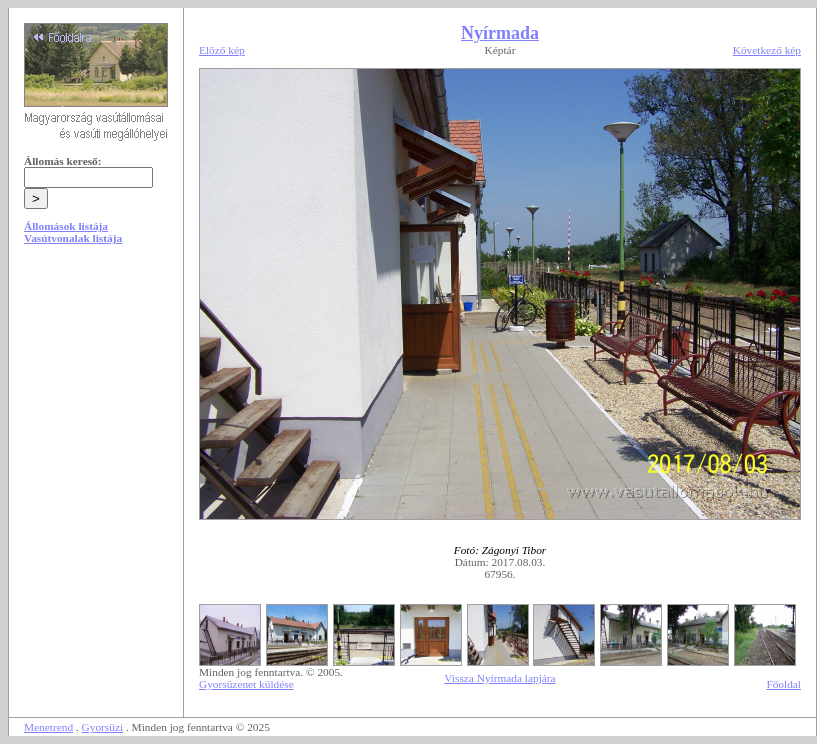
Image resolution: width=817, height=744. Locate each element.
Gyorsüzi (103, 727)
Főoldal (783, 684)
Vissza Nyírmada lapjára (499, 678)
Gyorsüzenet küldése (246, 684)
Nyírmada (500, 33)
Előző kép (222, 50)
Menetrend (48, 727)
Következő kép (767, 50)
